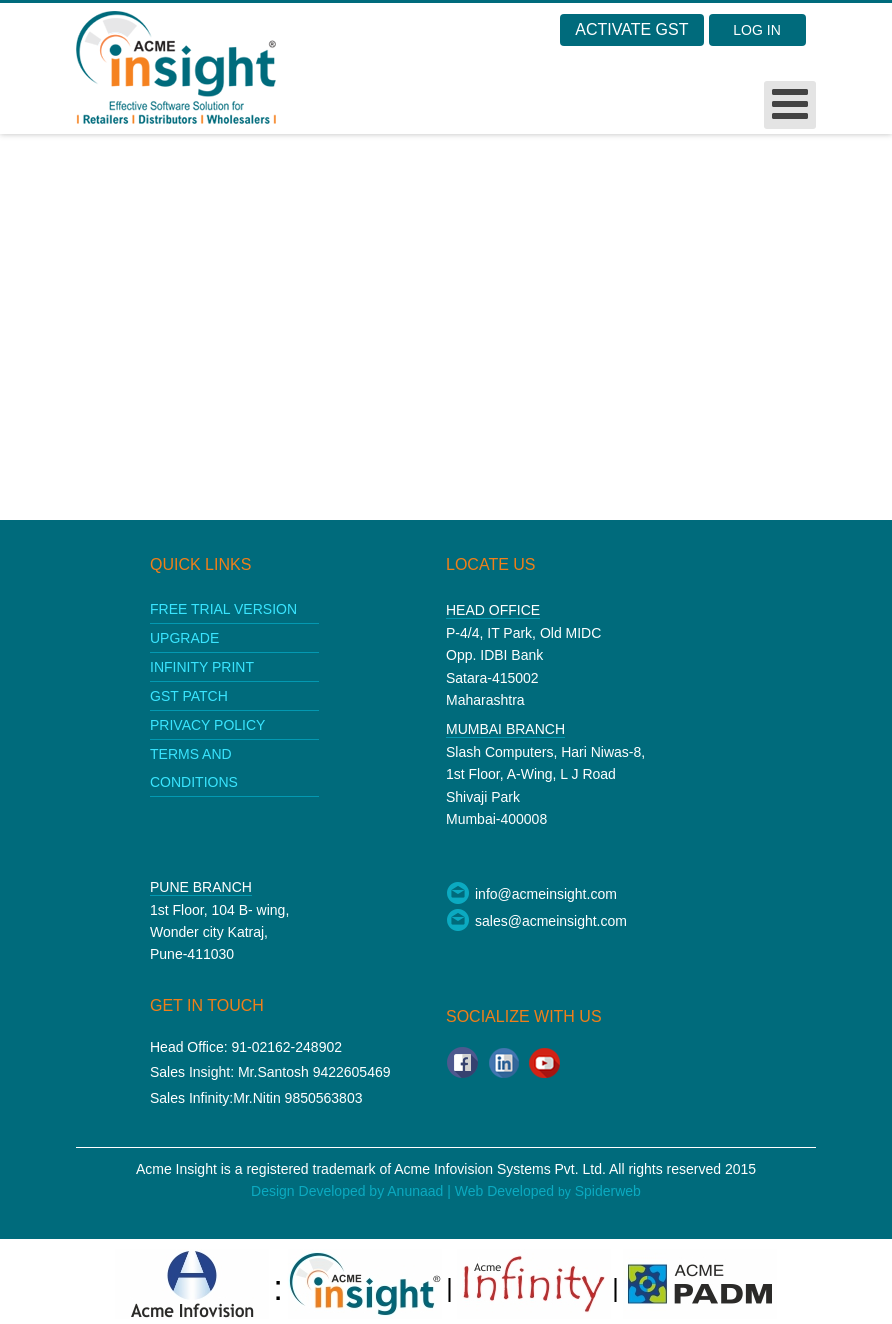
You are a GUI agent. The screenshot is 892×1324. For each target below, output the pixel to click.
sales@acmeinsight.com (536, 921)
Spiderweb (608, 1191)
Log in (756, 30)
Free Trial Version (223, 609)
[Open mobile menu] (790, 105)
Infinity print (202, 667)
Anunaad (417, 1191)
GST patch (189, 696)
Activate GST (631, 29)
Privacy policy (207, 725)
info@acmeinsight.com (531, 894)
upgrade (184, 638)
